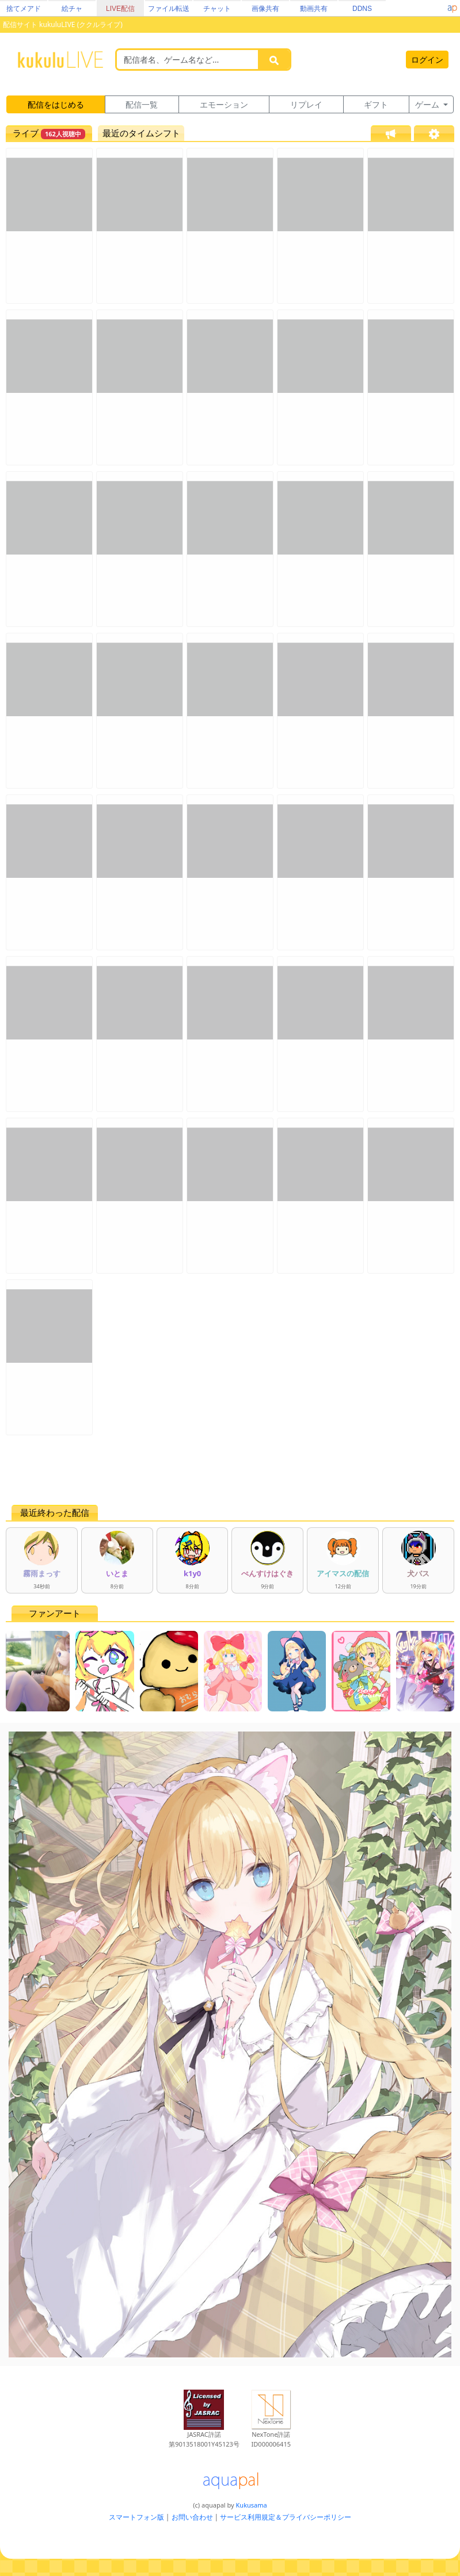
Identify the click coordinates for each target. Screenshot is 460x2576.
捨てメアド (23, 9)
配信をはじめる (56, 104)
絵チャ (72, 9)
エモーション (224, 104)
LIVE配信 (120, 9)
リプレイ (306, 104)
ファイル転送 (168, 9)
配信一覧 (142, 104)
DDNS (362, 9)
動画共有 (314, 9)
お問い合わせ (192, 2517)
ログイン (427, 59)
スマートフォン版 (136, 2517)
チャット (217, 9)
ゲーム (428, 104)
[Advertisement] (230, 1470)
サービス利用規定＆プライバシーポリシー (285, 2517)
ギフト (376, 104)
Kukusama (251, 2505)
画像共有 (265, 9)
